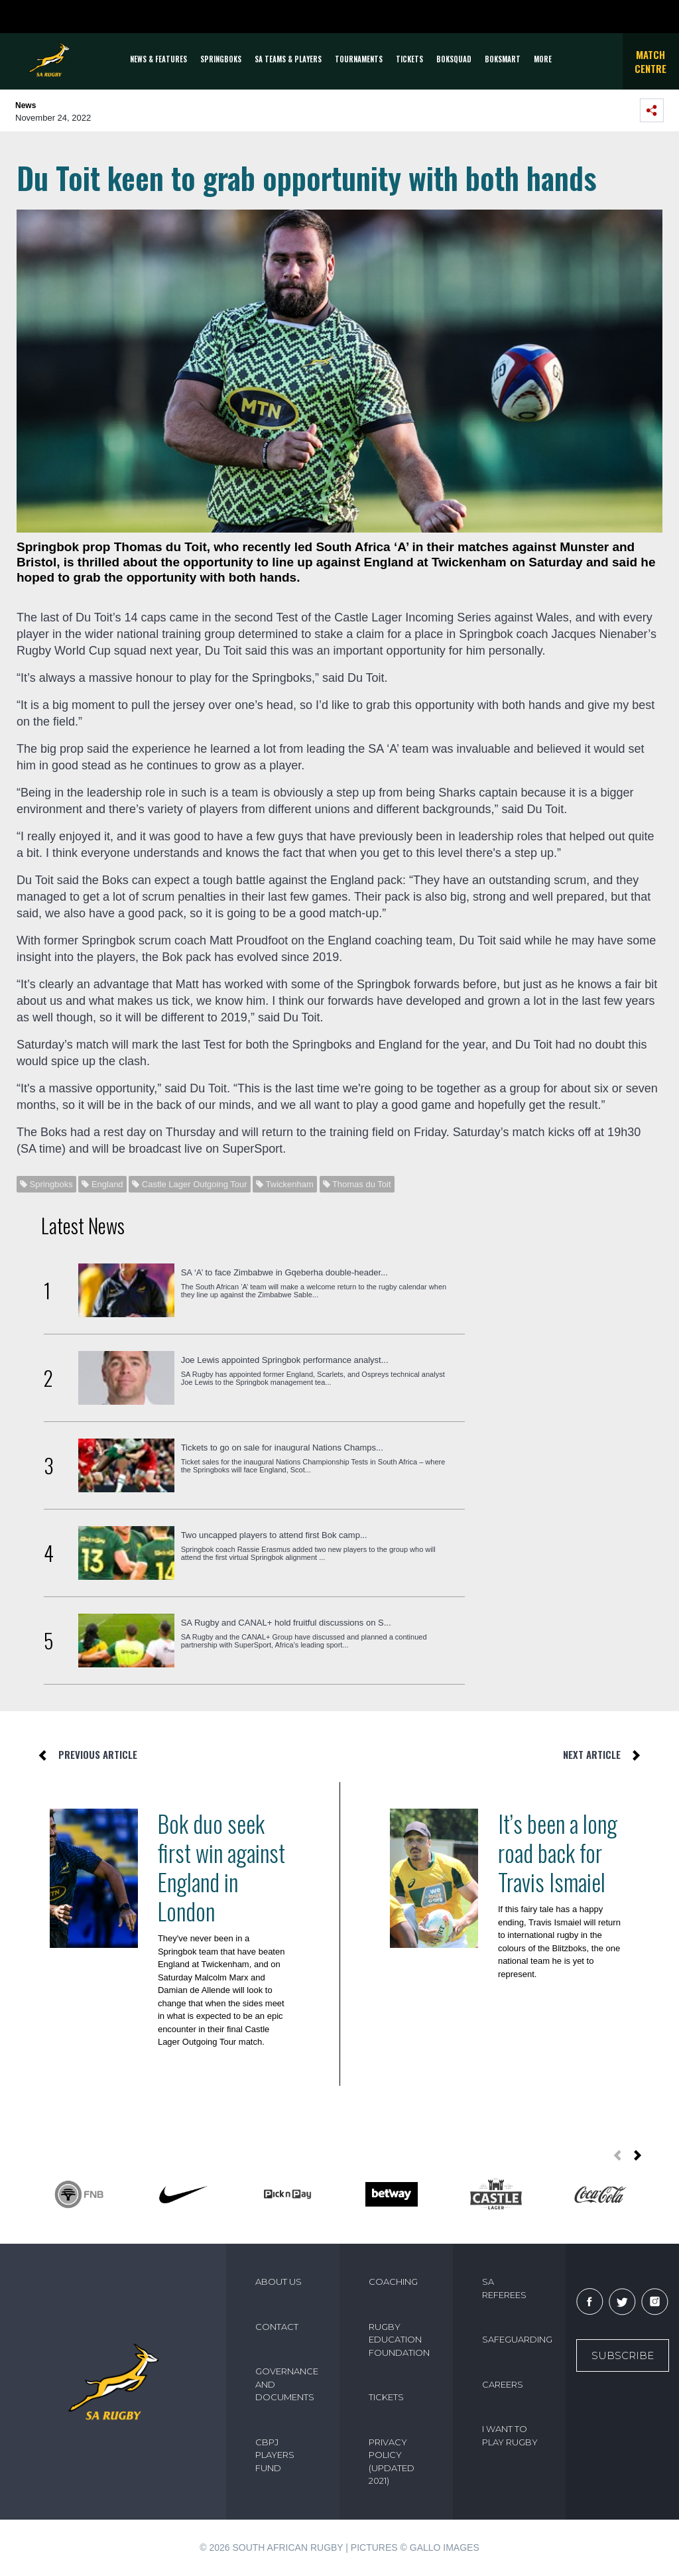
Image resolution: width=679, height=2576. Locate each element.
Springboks (220, 59)
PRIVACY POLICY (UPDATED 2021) (391, 2461)
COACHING (393, 2281)
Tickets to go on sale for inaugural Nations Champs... (282, 1447)
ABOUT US (278, 2281)
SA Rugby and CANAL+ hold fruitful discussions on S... (286, 1623)
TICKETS (409, 59)
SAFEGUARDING (516, 2339)
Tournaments (359, 59)
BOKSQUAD (453, 59)
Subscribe (622, 2355)
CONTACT (276, 2326)
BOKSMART (503, 59)
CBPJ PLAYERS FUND (274, 2455)
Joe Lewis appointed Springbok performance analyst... (285, 1360)
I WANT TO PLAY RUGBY (510, 2435)
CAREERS (502, 2384)
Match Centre (650, 61)
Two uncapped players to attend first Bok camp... (274, 1535)
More (543, 59)
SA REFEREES (504, 2288)
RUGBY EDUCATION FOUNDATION (399, 2339)
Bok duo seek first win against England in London (221, 1867)
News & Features (158, 59)
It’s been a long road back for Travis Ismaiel (557, 1852)
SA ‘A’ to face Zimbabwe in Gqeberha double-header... (284, 1272)
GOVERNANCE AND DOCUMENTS (286, 2384)
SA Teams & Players (288, 59)
